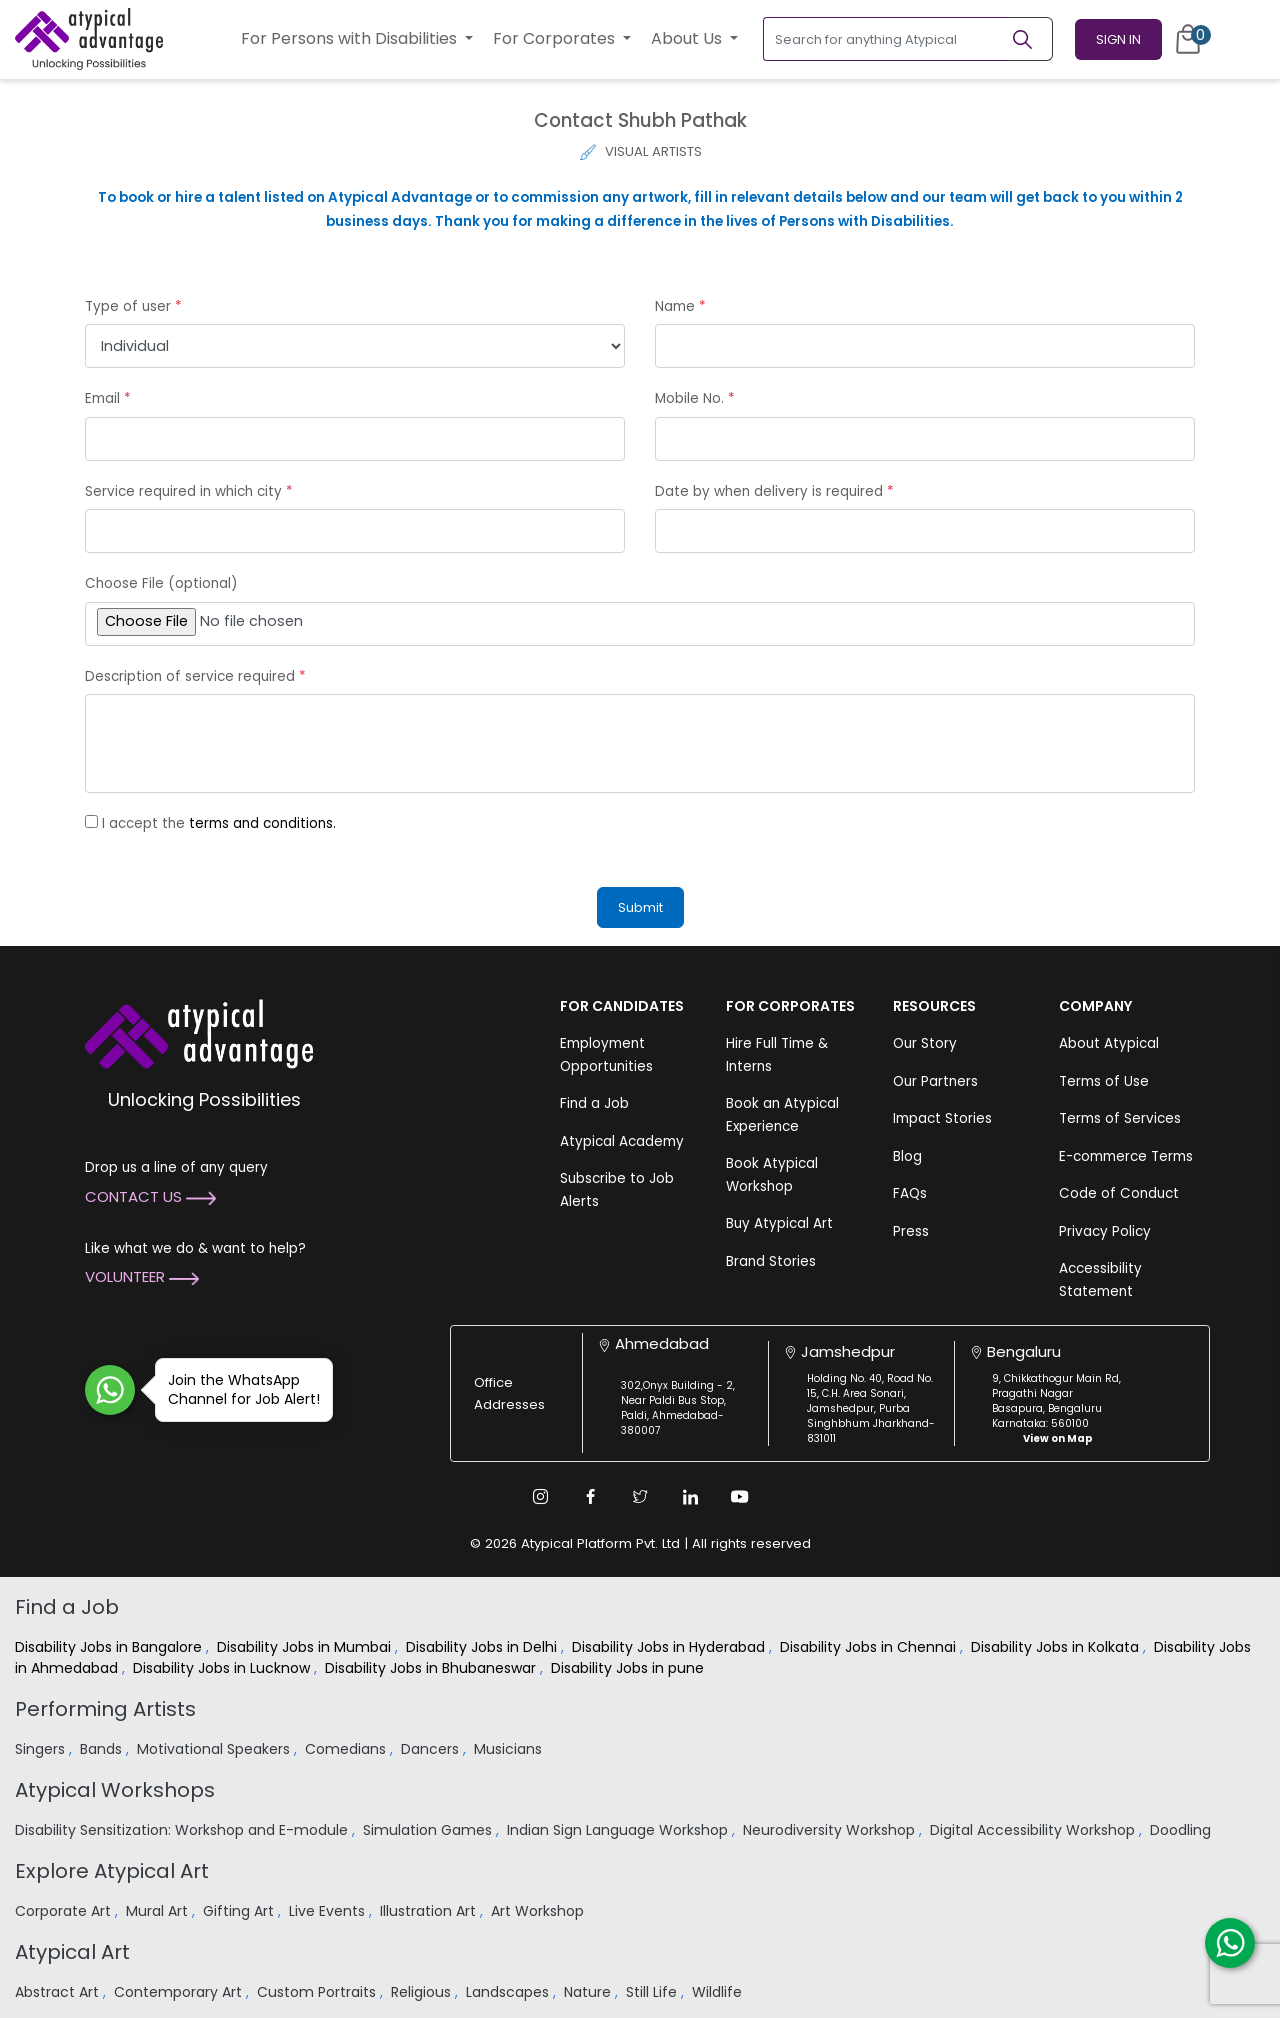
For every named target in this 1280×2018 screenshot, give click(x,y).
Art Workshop (539, 1911)
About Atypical (1109, 1043)
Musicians (510, 1749)
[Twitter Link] (640, 1497)
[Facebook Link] (590, 1497)
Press (911, 1231)
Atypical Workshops (115, 1790)
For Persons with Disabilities (351, 38)
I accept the (219, 823)
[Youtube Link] (740, 1497)
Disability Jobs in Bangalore (110, 1647)
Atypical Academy (622, 1141)
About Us (688, 38)
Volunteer (142, 1276)
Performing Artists (105, 1709)
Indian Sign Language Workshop (619, 1830)
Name (680, 306)
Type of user (133, 306)
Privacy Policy (1105, 1231)
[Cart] (1188, 39)
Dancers (432, 1749)
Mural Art (159, 1911)
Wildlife (719, 1992)
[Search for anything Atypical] (886, 39)
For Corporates (556, 38)
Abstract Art (59, 1992)
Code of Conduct (1119, 1193)
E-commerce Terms (1126, 1156)
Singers (42, 1749)
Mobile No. (695, 398)
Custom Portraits (318, 1992)
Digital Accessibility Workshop (1034, 1830)
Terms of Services (1120, 1118)
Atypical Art (72, 1952)
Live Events (329, 1911)
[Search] (1031, 39)
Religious (423, 1992)
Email (108, 398)
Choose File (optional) (161, 583)
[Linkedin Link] (690, 1497)
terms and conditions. (262, 823)
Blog (907, 1156)
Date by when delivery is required (774, 491)
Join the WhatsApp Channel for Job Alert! (237, 1389)
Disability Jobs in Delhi (483, 1647)
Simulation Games (429, 1830)
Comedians (347, 1749)
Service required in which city (189, 491)
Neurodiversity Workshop (831, 1830)
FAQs (910, 1193)
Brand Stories (771, 1261)
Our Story (925, 1043)
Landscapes (509, 1992)
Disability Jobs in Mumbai (306, 1647)
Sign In (1118, 39)
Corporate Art (65, 1911)
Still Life (653, 1992)
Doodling (1182, 1830)
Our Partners (935, 1081)
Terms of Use (1104, 1081)
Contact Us (150, 1196)
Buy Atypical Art (779, 1223)
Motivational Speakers (215, 1749)
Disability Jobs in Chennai (870, 1647)
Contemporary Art (180, 1992)
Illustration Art (430, 1911)
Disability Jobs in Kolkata (1057, 1647)
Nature (589, 1992)
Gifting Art (240, 1911)
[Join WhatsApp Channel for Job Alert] (110, 1390)
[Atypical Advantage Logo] (199, 1032)
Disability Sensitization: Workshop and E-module (183, 1830)
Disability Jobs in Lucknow (223, 1668)
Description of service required (195, 676)
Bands (103, 1749)
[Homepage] (89, 39)
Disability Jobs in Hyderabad (670, 1647)
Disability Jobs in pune (629, 1668)
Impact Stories (942, 1118)
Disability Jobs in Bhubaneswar (432, 1668)
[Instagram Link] (540, 1497)
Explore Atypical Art (112, 1871)
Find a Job (594, 1103)
